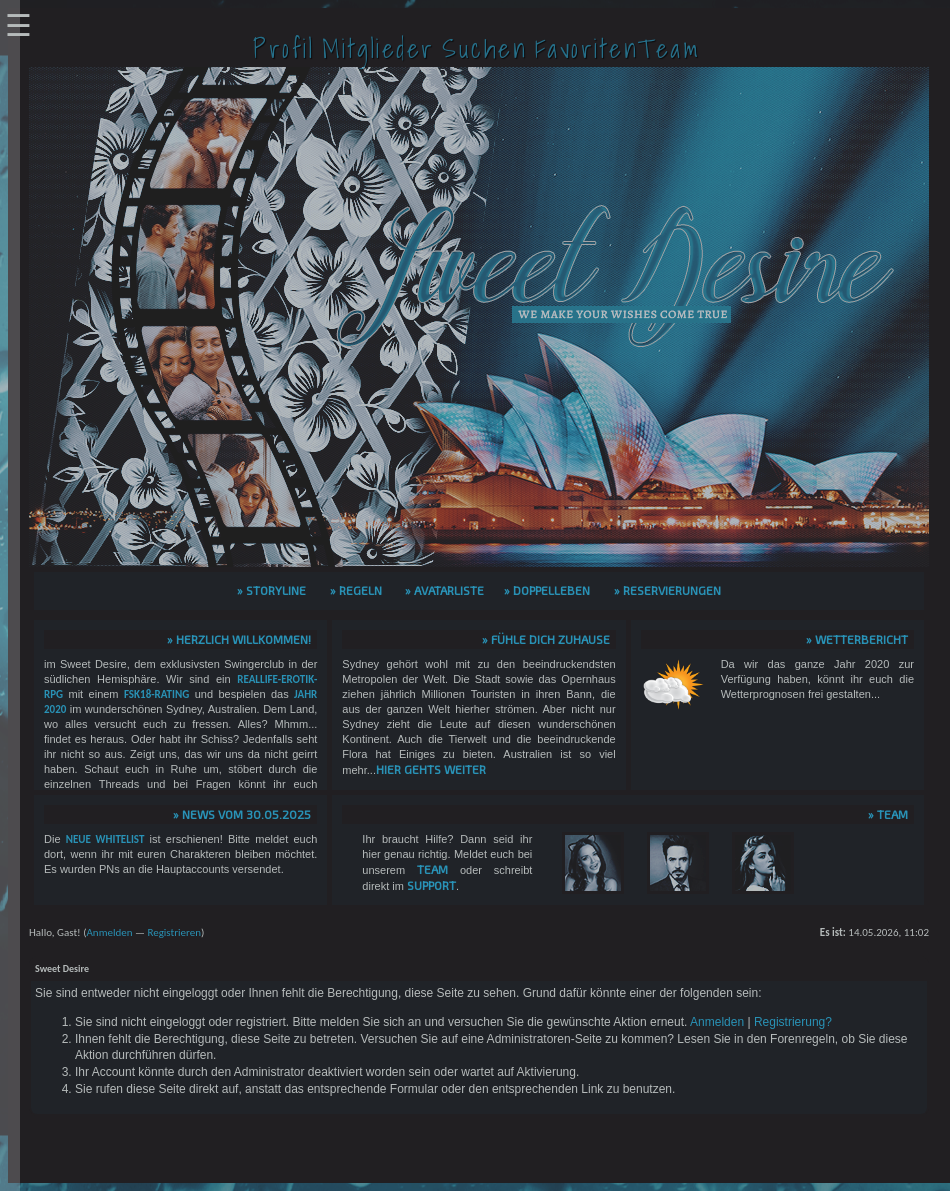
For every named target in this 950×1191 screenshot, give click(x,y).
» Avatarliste (444, 590)
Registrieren (174, 932)
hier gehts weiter (431, 769)
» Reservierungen (667, 590)
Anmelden (109, 932)
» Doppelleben (547, 590)
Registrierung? (793, 1022)
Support (431, 885)
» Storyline (271, 590)
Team (432, 869)
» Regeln (356, 590)
